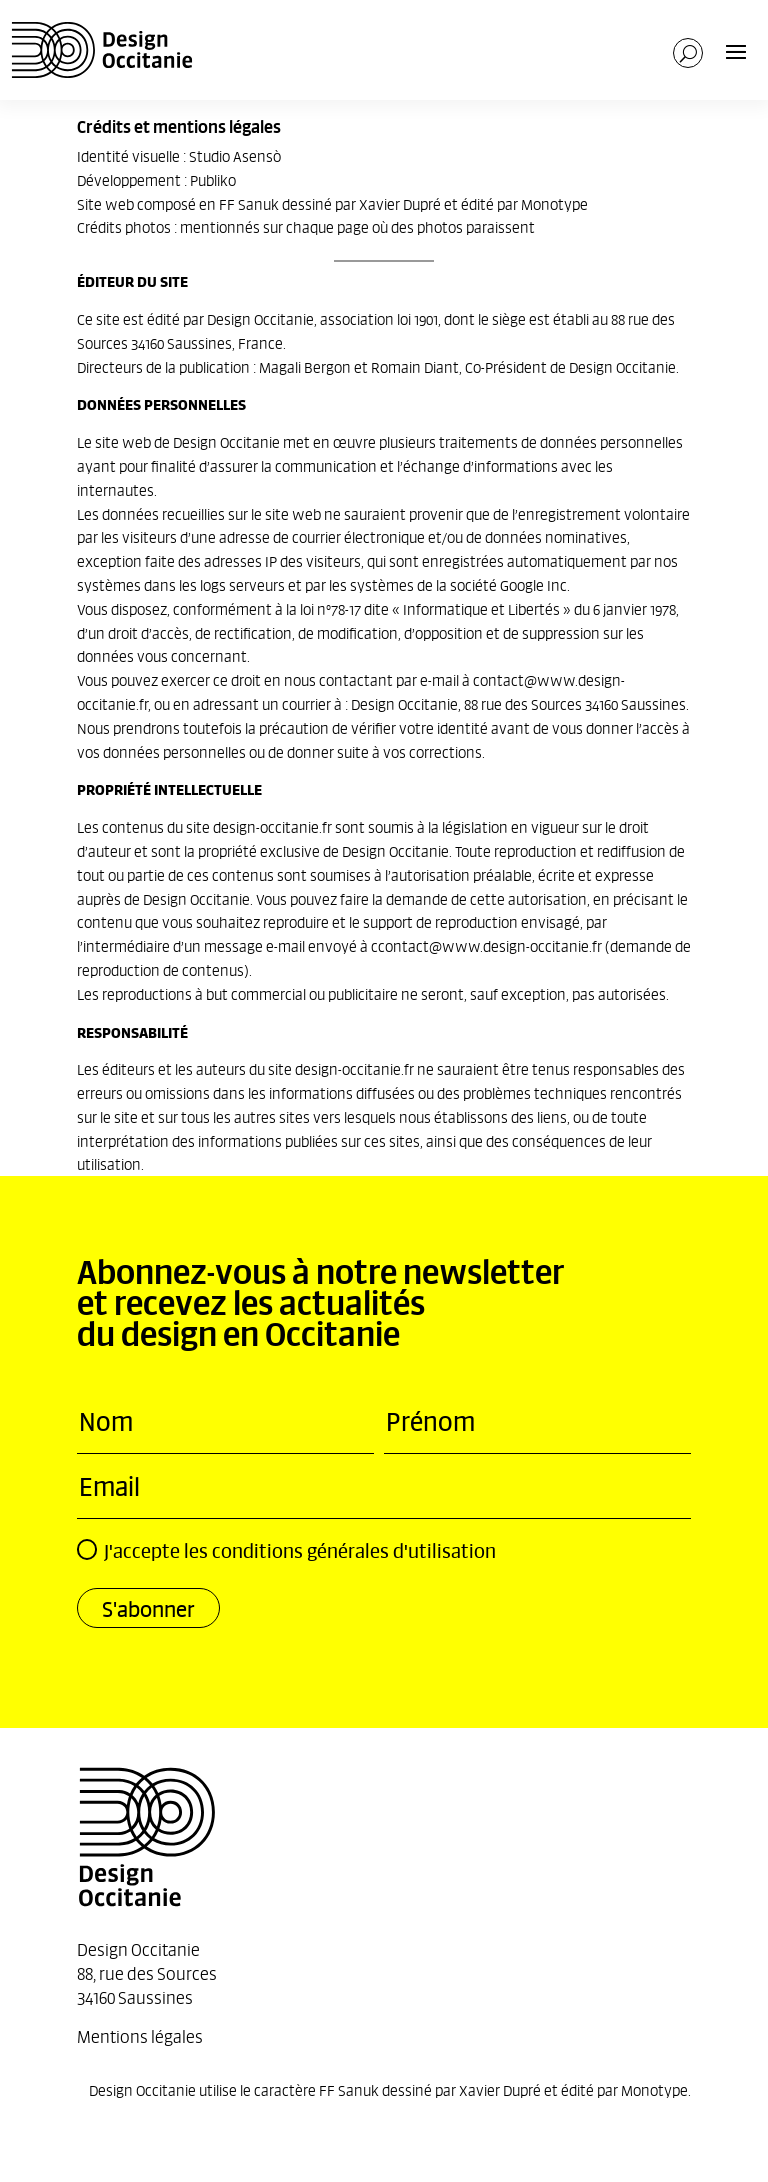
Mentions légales (140, 2035)
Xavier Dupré (400, 203)
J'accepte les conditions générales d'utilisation (286, 1550)
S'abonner (148, 1608)
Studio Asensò (235, 155)
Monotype (554, 203)
